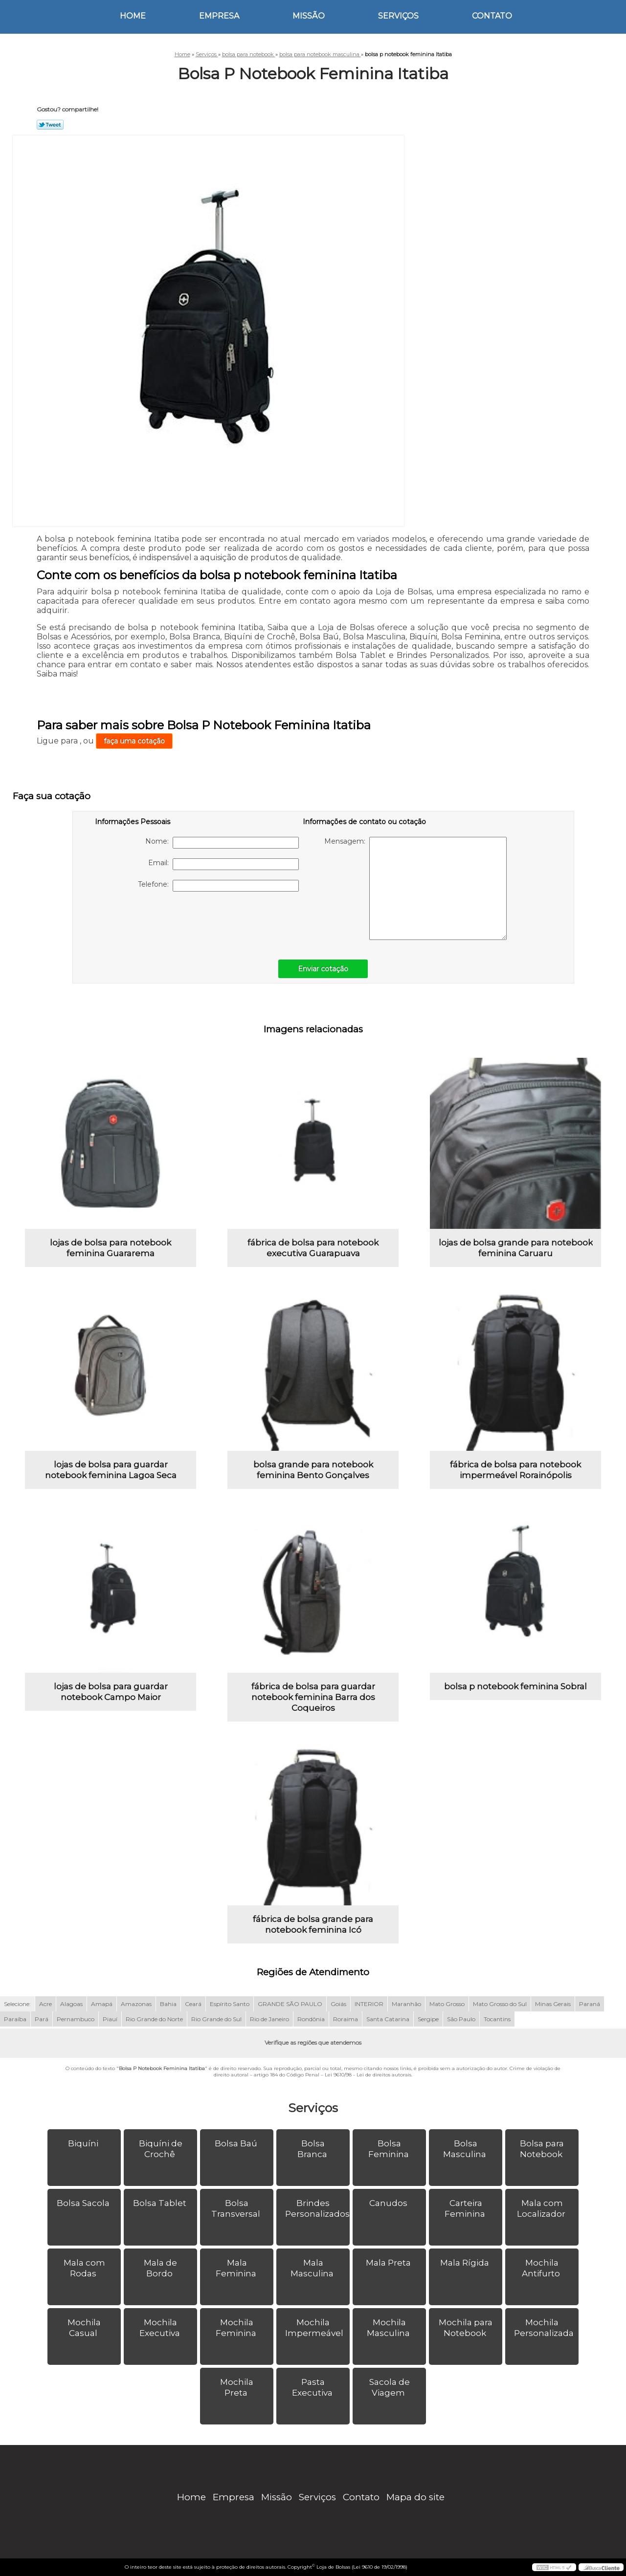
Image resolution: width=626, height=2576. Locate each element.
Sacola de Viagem (389, 2387)
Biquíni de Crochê (160, 2149)
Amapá (101, 2004)
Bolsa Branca (313, 2149)
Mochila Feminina (237, 2327)
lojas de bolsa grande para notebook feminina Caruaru (516, 1248)
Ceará (193, 2004)
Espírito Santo (229, 2004)
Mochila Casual (84, 2327)
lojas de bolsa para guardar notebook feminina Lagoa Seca (111, 1470)
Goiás (338, 2004)
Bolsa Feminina (389, 2149)
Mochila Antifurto (542, 2268)
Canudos (389, 2203)
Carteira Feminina (466, 2208)
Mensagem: (415, 888)
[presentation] (157, 920)
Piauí (110, 2019)
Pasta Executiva (313, 2387)
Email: (223, 864)
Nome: (222, 843)
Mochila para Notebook (465, 2327)
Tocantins (497, 2019)
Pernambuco (75, 2019)
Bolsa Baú (237, 2143)
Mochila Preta (236, 2387)
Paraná (589, 2004)
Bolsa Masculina (465, 2149)
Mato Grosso (447, 2004)
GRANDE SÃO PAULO (290, 2004)
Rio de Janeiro (269, 2019)
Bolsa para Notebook (542, 2149)
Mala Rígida (465, 2263)
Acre (45, 2004)
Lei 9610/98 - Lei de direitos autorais (368, 2075)
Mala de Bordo (160, 2268)
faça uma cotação (134, 741)
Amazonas (136, 2004)
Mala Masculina (313, 2268)
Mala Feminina (237, 2268)
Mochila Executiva (160, 2327)
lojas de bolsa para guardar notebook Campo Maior (111, 1691)
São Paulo (461, 2019)
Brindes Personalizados (317, 2208)
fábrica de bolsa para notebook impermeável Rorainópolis (515, 1470)
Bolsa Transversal (236, 2208)
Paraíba (15, 2019)
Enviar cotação (323, 968)
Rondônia (311, 2019)
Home (133, 16)
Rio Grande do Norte (154, 2019)
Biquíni (84, 2143)
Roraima (345, 2019)
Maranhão (406, 2004)
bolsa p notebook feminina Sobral (515, 1686)
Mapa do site (415, 2497)
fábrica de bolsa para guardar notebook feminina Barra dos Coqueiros (313, 1697)
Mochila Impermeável (315, 2327)
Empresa (219, 16)
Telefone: (218, 886)
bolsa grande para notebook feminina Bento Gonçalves (313, 1470)
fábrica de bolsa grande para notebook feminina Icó (313, 1924)
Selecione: (17, 2004)
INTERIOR (369, 2004)
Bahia (168, 2004)
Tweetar (50, 125)
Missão (308, 16)
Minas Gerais (553, 2004)
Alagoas (71, 2004)
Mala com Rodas (84, 2268)
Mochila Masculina (389, 2327)
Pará (41, 2019)
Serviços (398, 16)
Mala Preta (389, 2263)
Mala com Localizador (542, 2208)
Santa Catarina (387, 2019)
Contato (492, 16)
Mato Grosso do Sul (500, 2004)
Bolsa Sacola (84, 2203)
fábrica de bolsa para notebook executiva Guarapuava (313, 1248)
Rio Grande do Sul (216, 2019)
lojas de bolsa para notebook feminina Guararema (110, 1248)
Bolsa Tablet (160, 2203)
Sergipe (428, 2019)
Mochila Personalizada (545, 2327)
